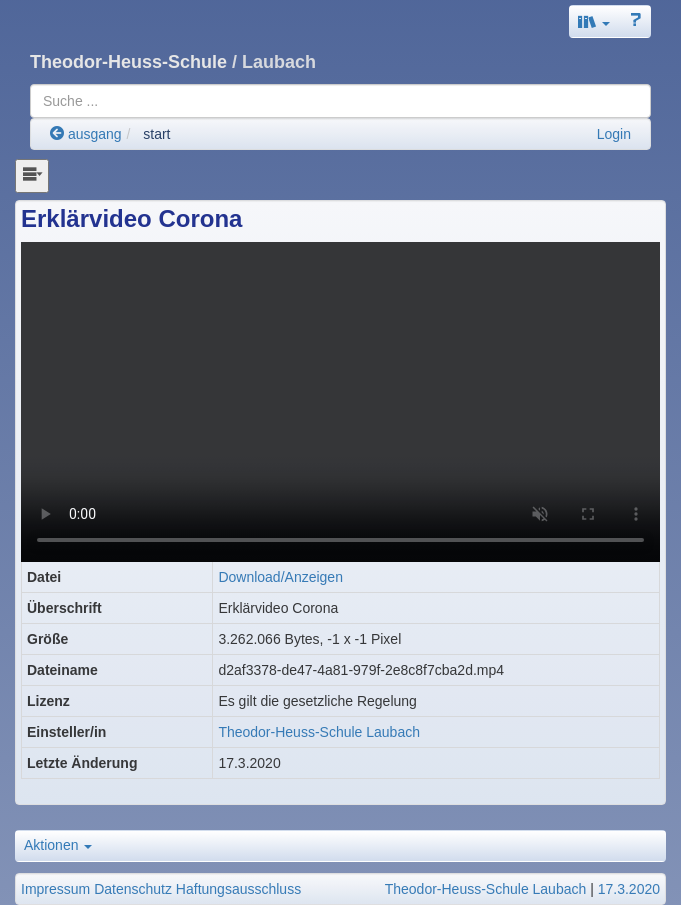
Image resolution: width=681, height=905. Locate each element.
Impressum (55, 889)
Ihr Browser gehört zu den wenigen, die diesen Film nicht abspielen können (340, 402)
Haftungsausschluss (238, 889)
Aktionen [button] (58, 845)
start (156, 134)
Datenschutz (133, 889)
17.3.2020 (629, 889)
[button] (594, 21)
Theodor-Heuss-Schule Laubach (319, 732)
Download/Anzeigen (280, 577)
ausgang (86, 134)
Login (614, 134)
